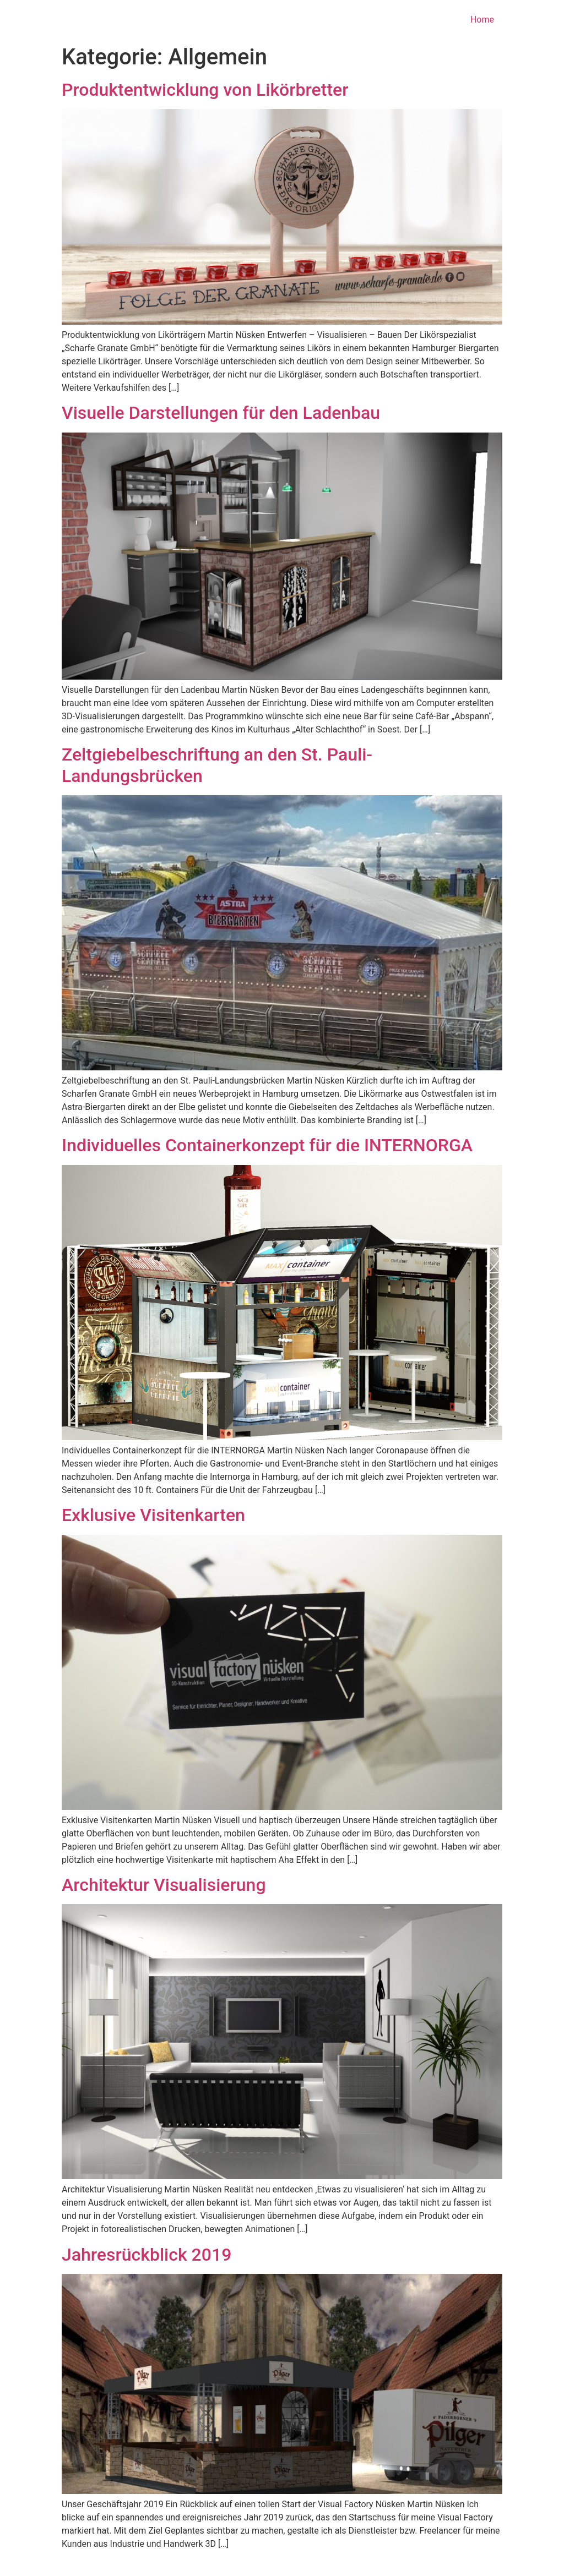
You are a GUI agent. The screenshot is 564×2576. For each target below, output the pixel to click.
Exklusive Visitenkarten (153, 1515)
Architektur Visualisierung (164, 1884)
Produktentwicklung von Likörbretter (205, 89)
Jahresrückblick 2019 (146, 2254)
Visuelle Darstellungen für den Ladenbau (221, 412)
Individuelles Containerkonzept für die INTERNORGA (267, 1145)
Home (482, 19)
